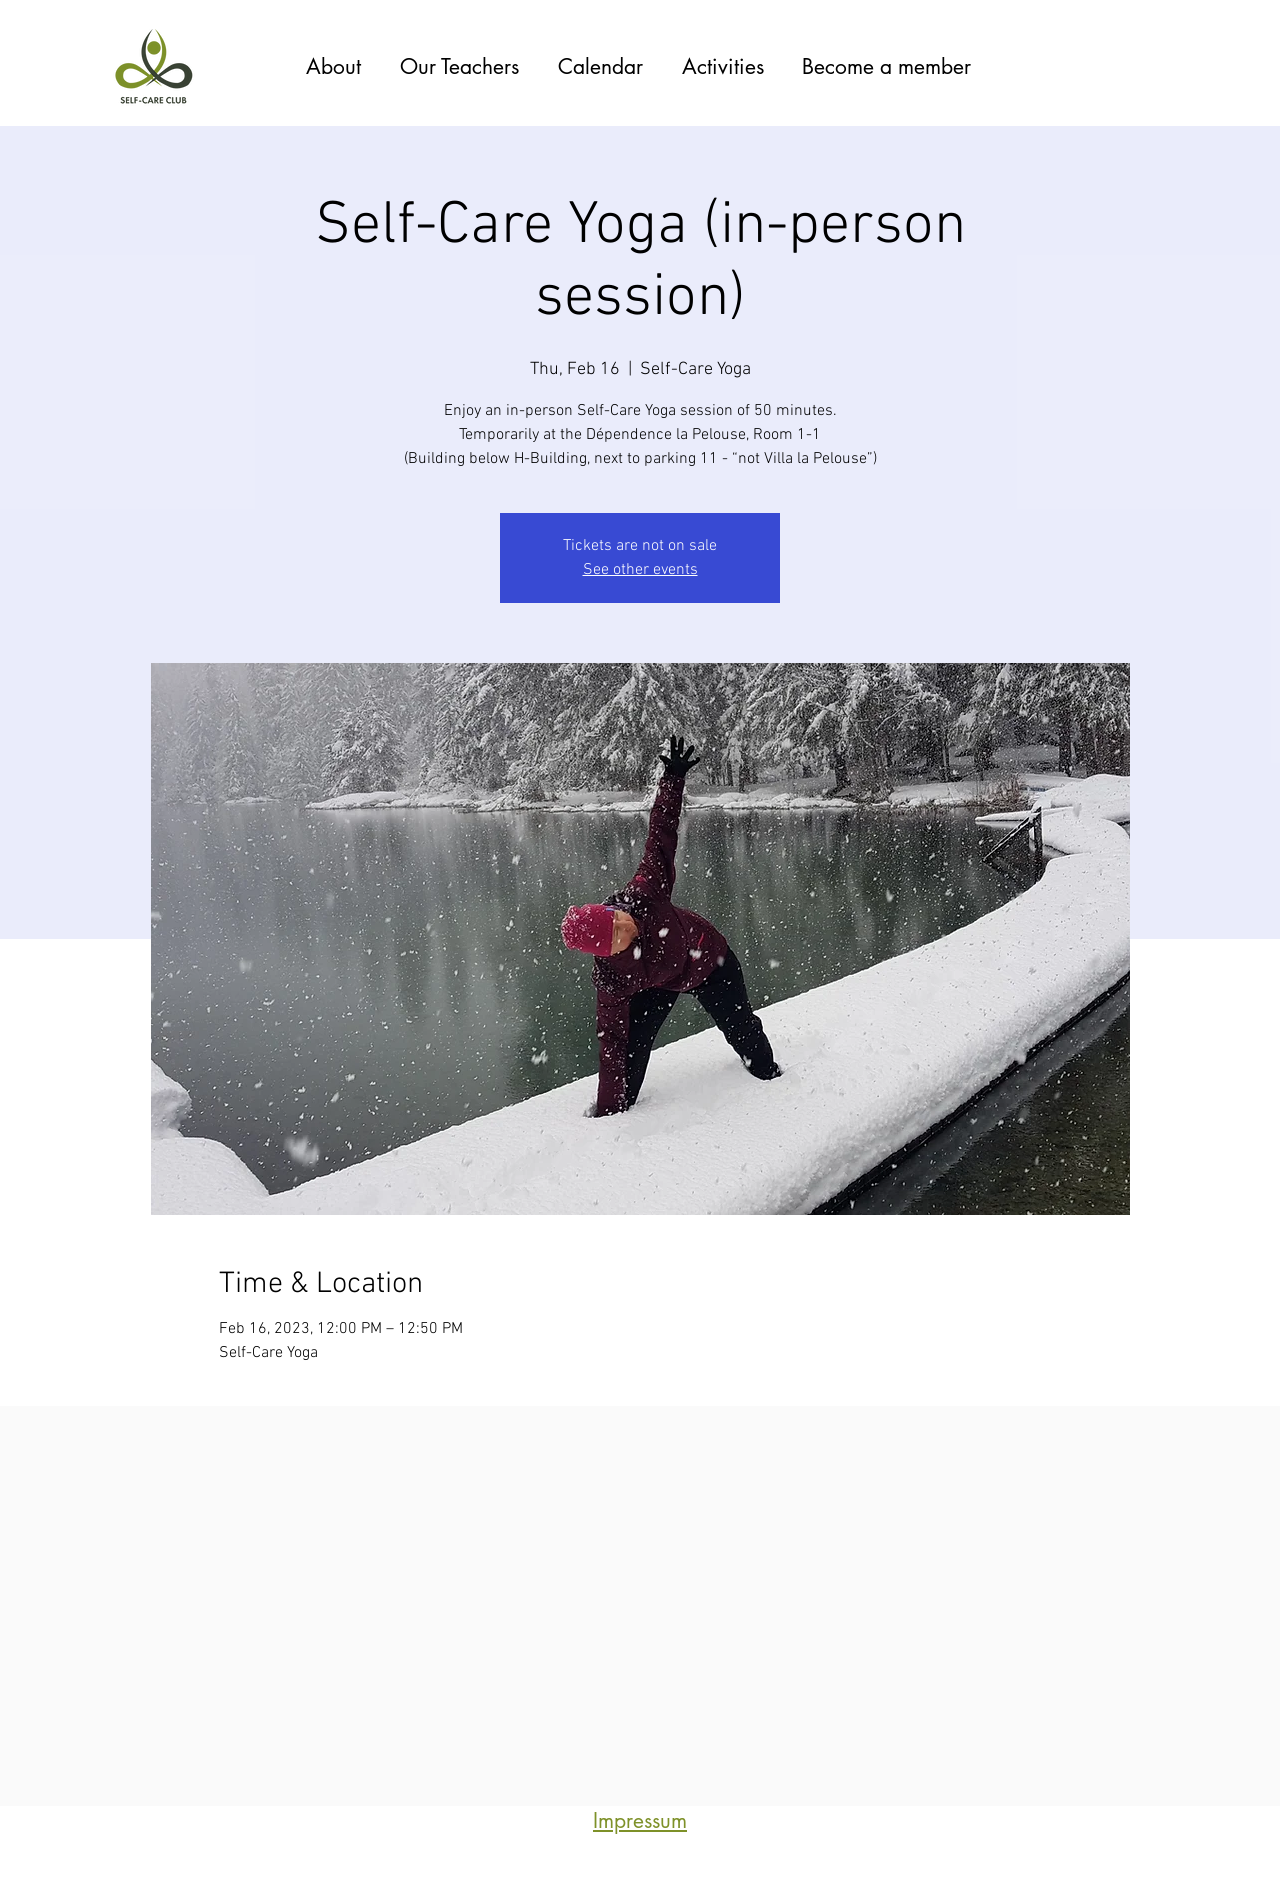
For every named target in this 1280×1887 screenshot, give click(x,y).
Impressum (640, 1820)
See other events (640, 570)
